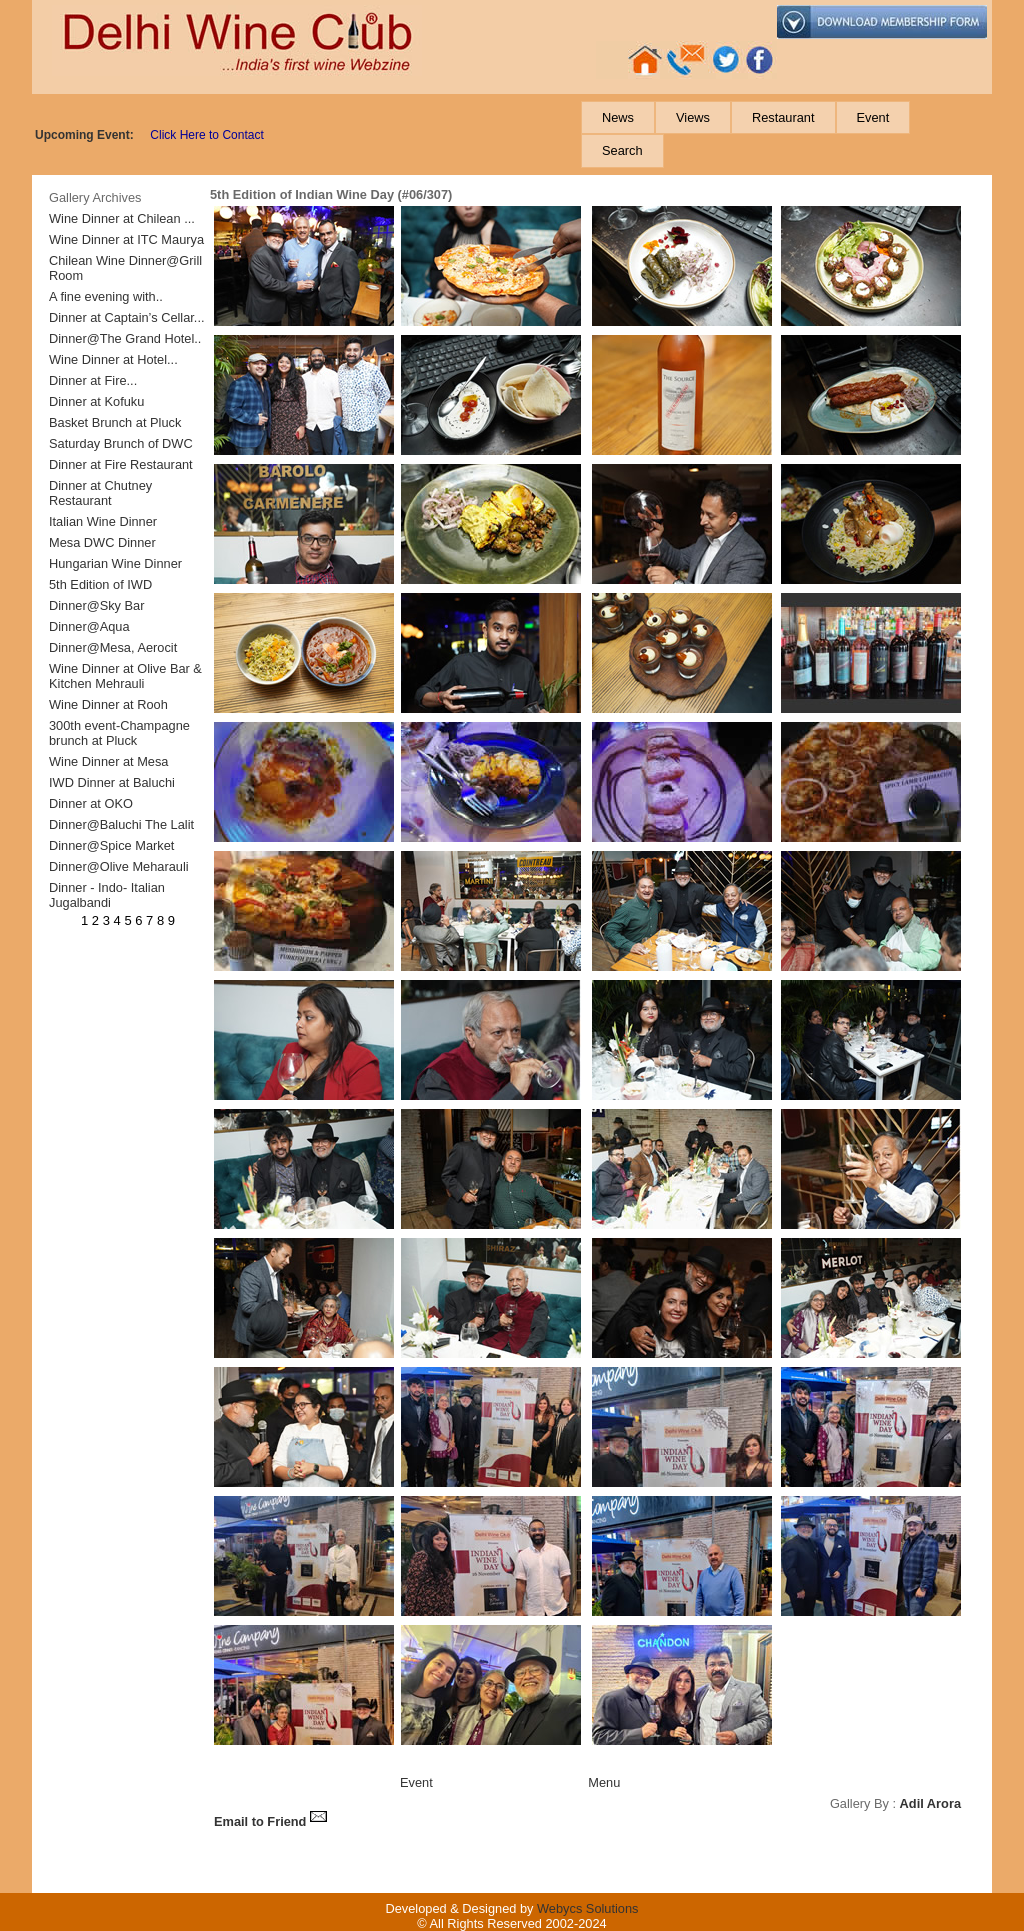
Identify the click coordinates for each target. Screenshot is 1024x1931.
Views (693, 117)
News (618, 117)
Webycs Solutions (587, 1908)
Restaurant (783, 117)
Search (622, 150)
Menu (604, 1782)
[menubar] (785, 134)
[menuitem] (618, 117)
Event (873, 117)
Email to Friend (271, 1821)
